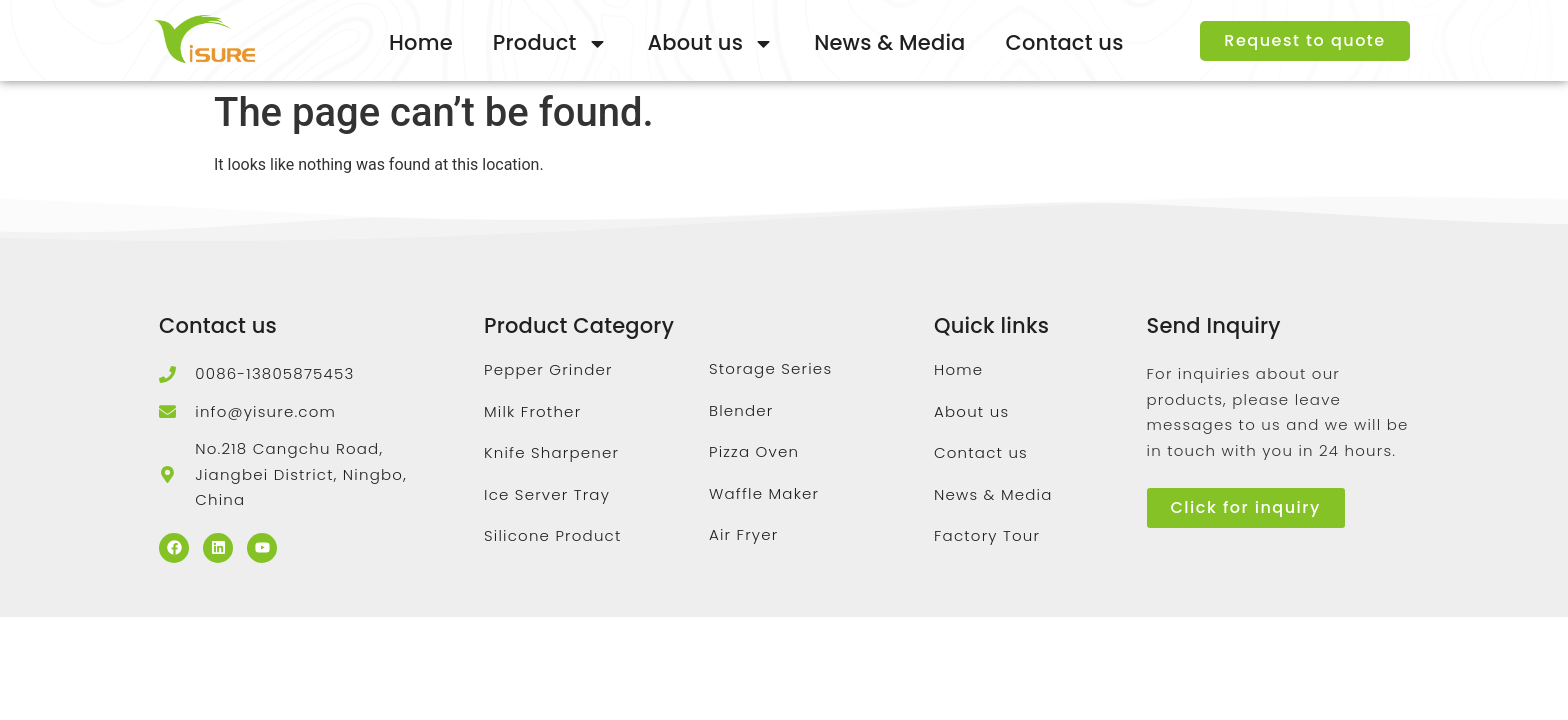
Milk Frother (532, 411)
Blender (741, 410)
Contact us (1065, 42)
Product (550, 43)
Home (421, 42)
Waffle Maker (764, 493)
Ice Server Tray (547, 494)
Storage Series (770, 368)
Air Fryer (743, 534)
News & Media (889, 42)
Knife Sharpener (551, 452)
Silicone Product (553, 535)
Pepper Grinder (548, 369)
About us (711, 43)
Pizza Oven (754, 451)
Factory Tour (987, 535)
